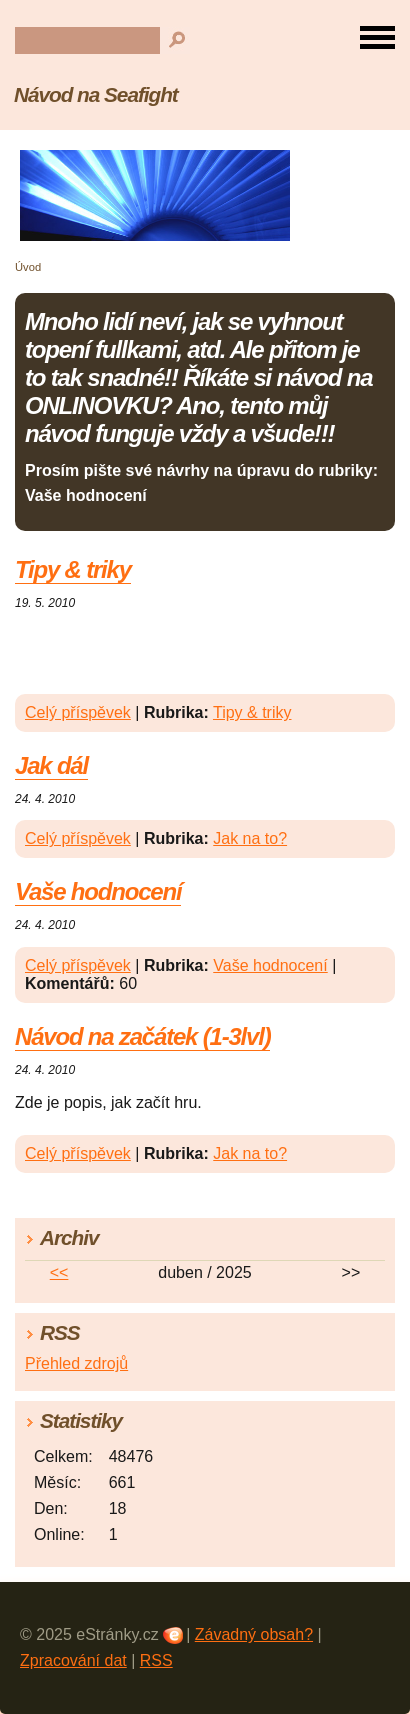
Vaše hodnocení (98, 891)
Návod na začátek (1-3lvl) (142, 1036)
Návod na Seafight (96, 94)
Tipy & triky (73, 569)
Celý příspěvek (78, 712)
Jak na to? (250, 838)
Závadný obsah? (254, 1634)
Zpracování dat (73, 1660)
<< (59, 1272)
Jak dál (51, 765)
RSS (156, 1660)
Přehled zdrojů (76, 1363)
